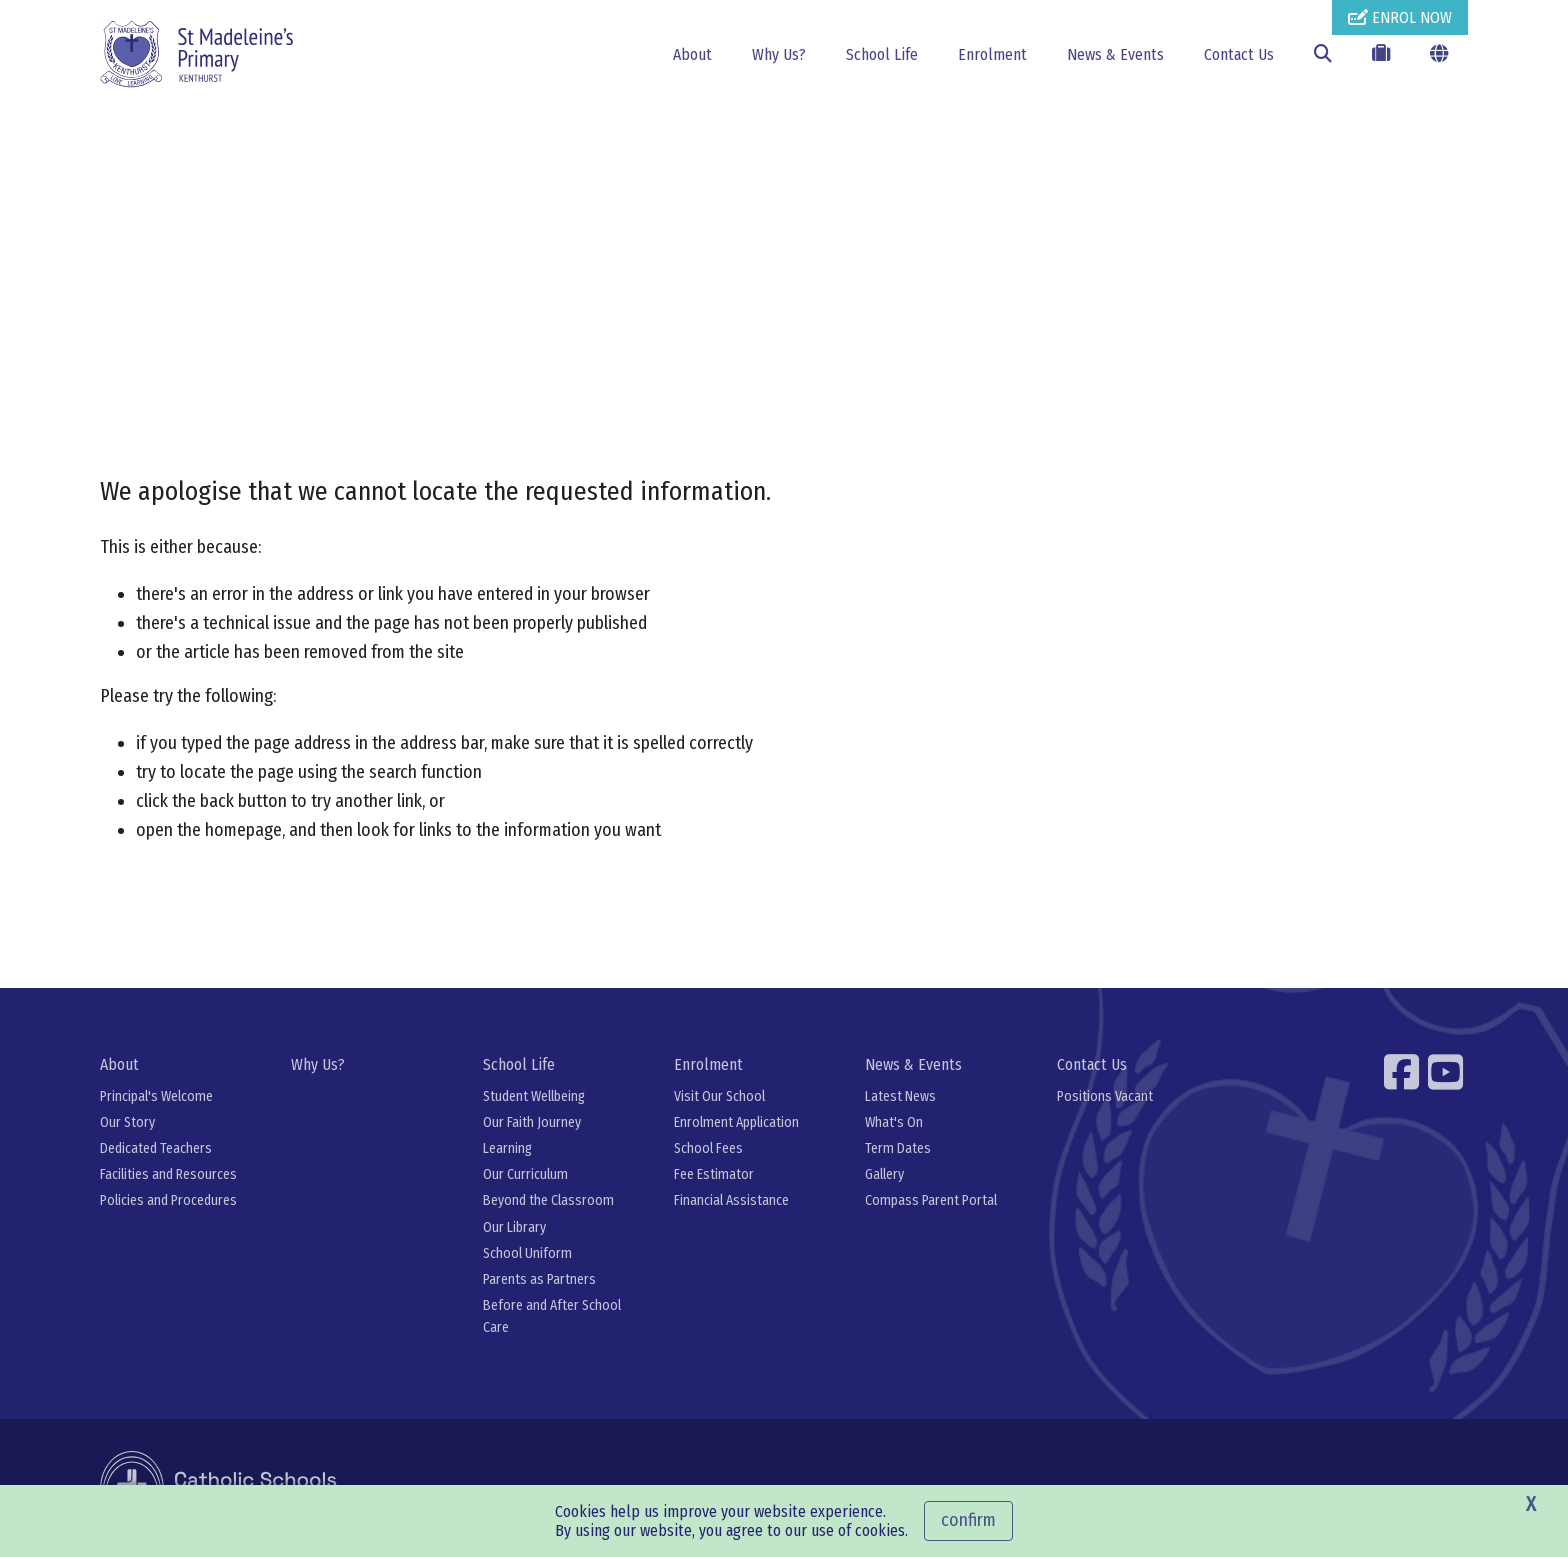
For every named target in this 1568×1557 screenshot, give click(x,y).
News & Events (1115, 54)
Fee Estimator (714, 1174)
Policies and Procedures (168, 1200)
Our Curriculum (525, 1174)
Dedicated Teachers (156, 1148)
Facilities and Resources (168, 1174)
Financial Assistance (731, 1200)
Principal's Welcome (156, 1096)
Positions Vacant (1105, 1096)
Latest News (900, 1096)
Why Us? (779, 54)
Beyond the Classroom (548, 1200)
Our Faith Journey (532, 1122)
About (692, 54)
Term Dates (898, 1148)
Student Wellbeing (534, 1096)
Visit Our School (719, 1096)
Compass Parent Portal (931, 1200)
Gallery (884, 1174)
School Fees (708, 1148)
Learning (507, 1148)
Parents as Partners (539, 1279)
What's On (894, 1122)
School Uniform (527, 1253)
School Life (882, 54)
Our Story (127, 1122)
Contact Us (1239, 54)
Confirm (968, 1520)
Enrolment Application (736, 1122)
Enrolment (992, 54)
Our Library (514, 1227)
